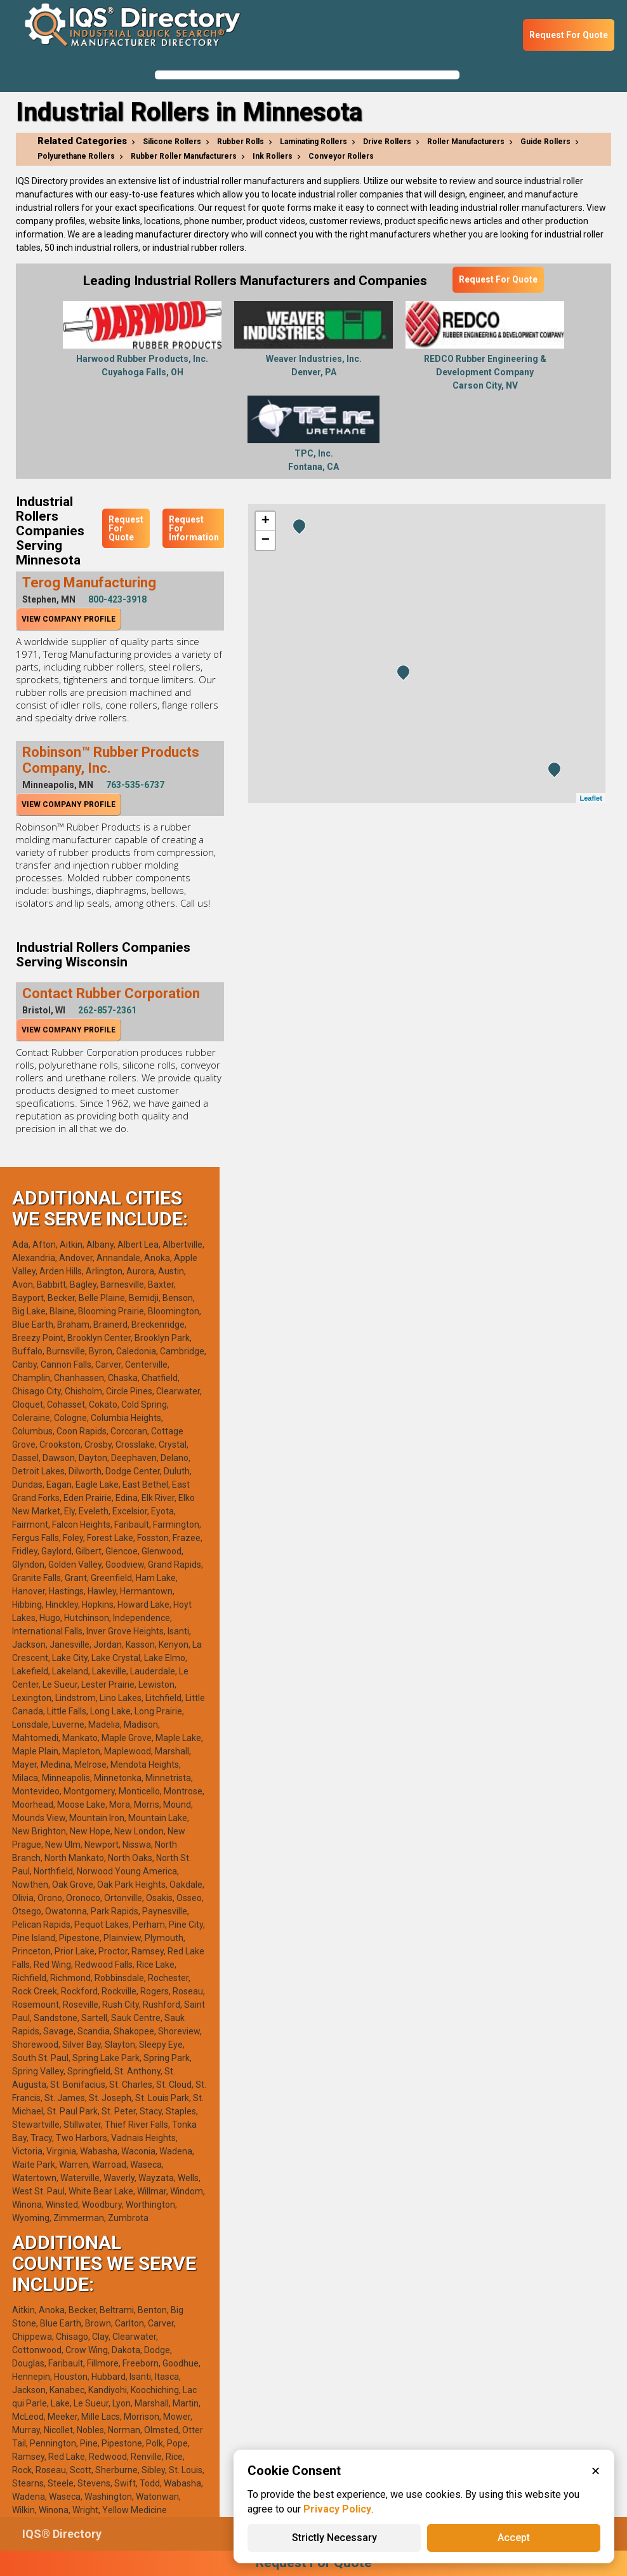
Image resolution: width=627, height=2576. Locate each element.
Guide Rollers (545, 141)
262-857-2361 (107, 1010)
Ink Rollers (273, 156)
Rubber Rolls (240, 141)
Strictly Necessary (334, 2538)
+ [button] (265, 521)
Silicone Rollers (172, 141)
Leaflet (590, 798)
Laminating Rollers (313, 141)
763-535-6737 (135, 785)
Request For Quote (568, 35)
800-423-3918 (117, 599)
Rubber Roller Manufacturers (184, 156)
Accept (514, 2538)
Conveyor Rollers (341, 156)
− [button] (265, 540)
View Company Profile (69, 619)
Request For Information (194, 528)
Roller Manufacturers (466, 141)
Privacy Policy (337, 2509)
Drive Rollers (387, 141)
